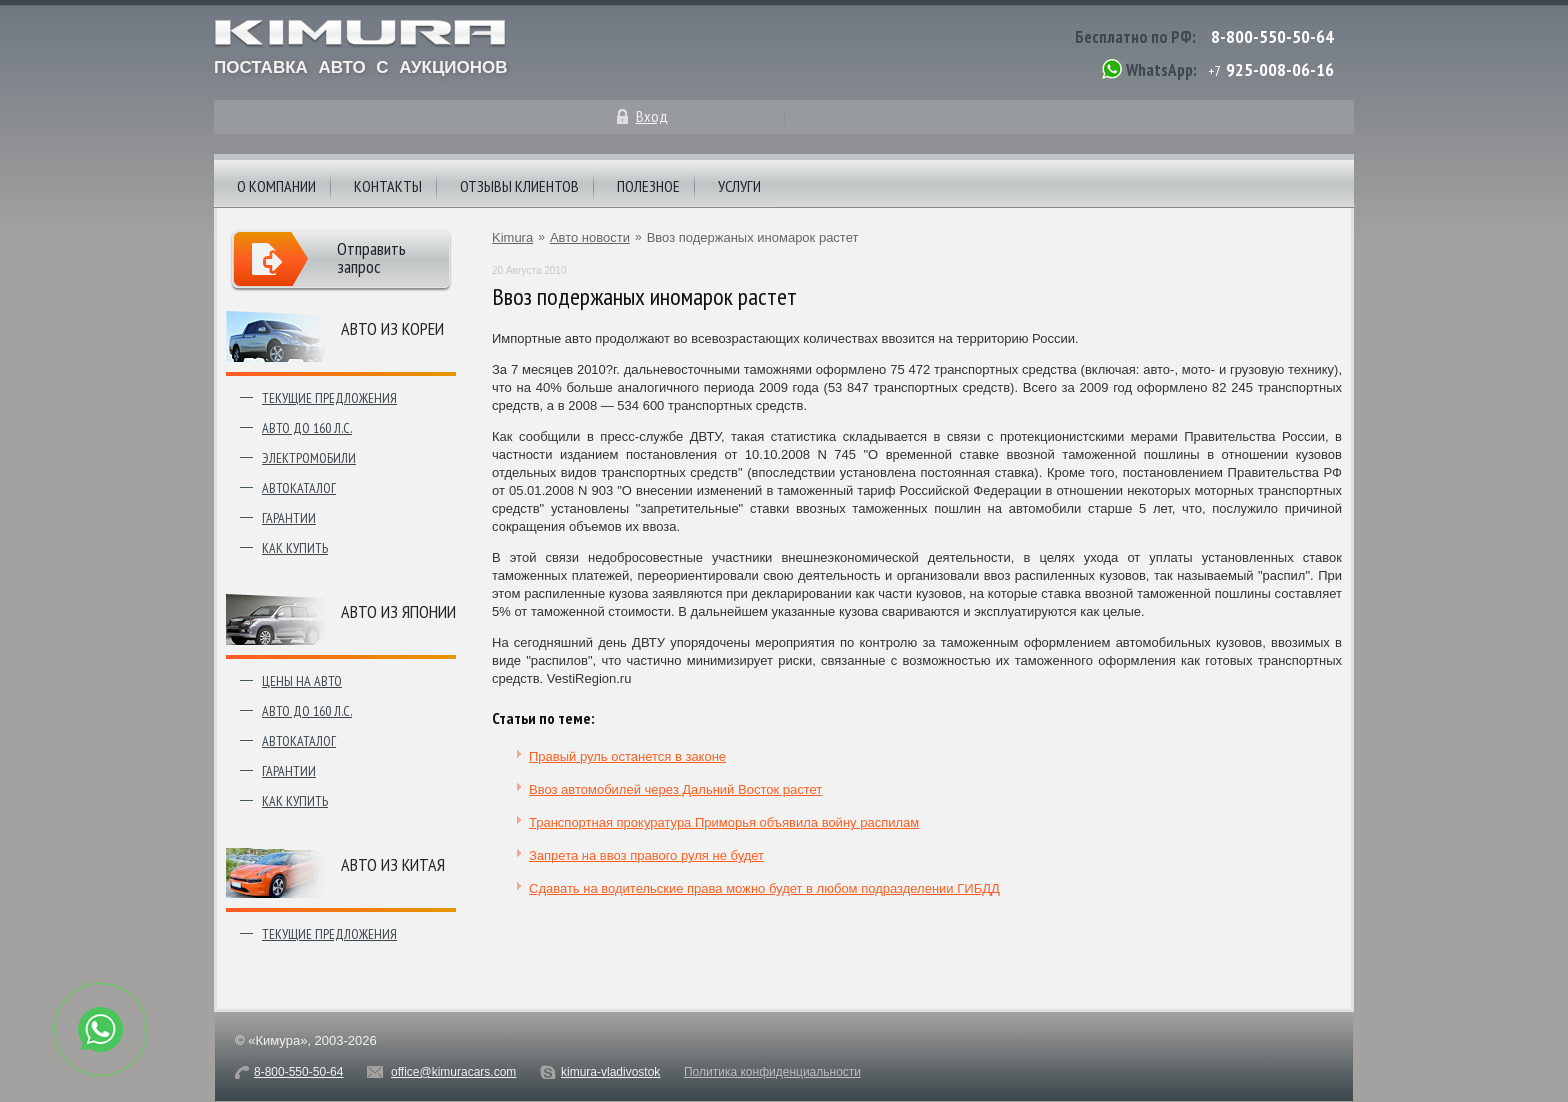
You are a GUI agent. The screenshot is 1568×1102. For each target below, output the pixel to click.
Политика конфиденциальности (772, 1072)
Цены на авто (302, 681)
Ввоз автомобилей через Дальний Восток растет (675, 789)
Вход (652, 116)
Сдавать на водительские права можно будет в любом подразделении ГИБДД (764, 888)
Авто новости (590, 237)
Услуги (739, 186)
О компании (276, 186)
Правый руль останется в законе (627, 756)
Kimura (512, 237)
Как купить (295, 548)
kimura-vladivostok (610, 1072)
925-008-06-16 (1280, 69)
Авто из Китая (393, 864)
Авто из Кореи (392, 328)
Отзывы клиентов (519, 186)
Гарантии (289, 518)
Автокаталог (299, 488)
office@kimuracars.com (453, 1072)
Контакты (388, 186)
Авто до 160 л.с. (307, 428)
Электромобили (309, 458)
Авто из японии (398, 611)
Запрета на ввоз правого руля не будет (646, 855)
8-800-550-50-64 (1272, 36)
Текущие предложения (329, 398)
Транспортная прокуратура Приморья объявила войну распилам (724, 822)
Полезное (648, 186)
